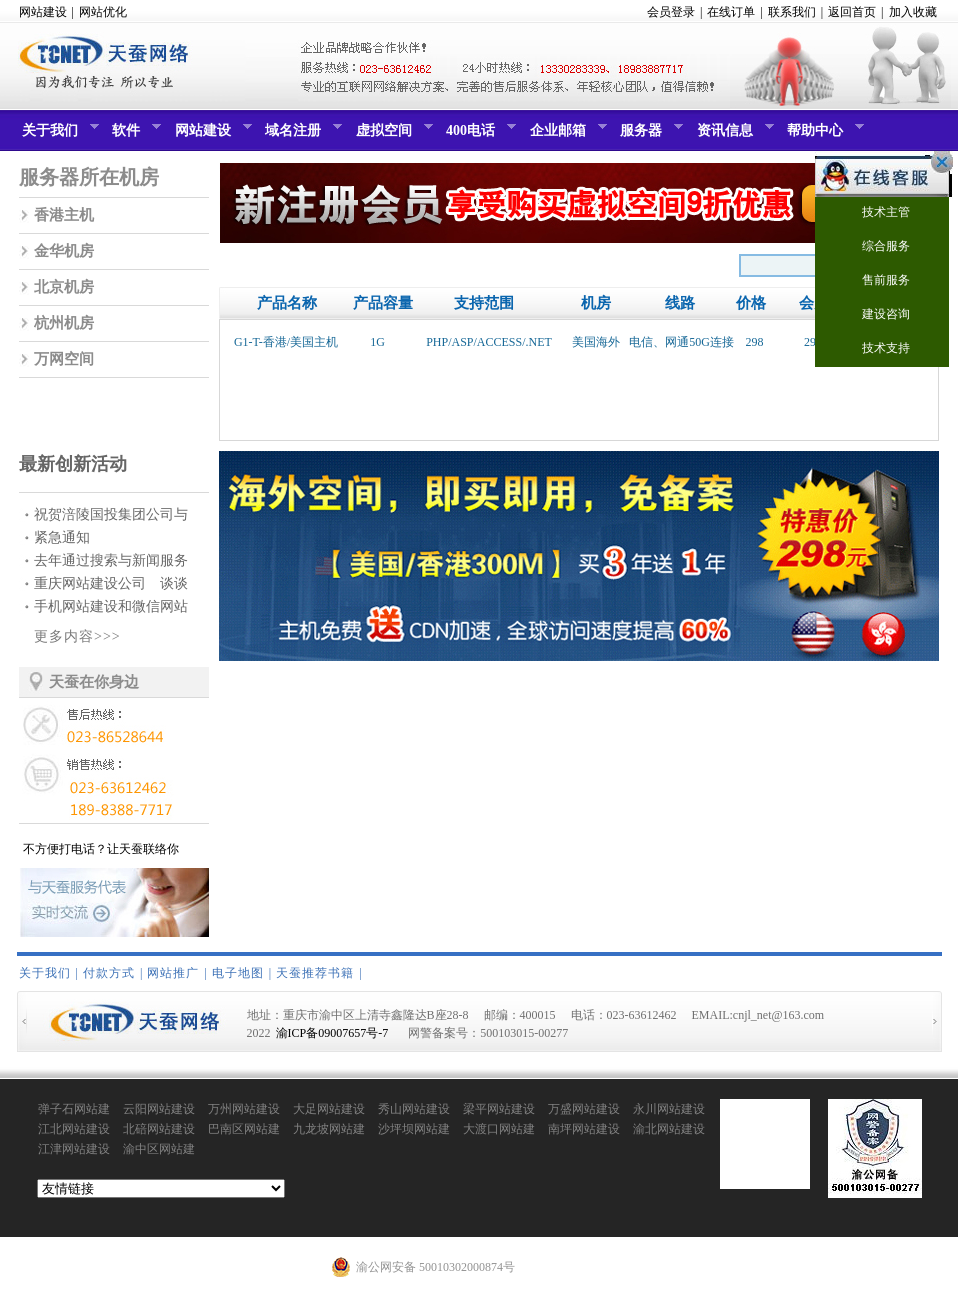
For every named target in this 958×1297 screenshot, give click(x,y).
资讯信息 (733, 135)
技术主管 (873, 213)
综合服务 (873, 247)
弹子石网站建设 (74, 1110)
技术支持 (873, 349)
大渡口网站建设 (499, 1130)
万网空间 (64, 359)
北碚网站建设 (159, 1129)
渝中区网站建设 (159, 1150)
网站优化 (103, 12)
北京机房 (64, 287)
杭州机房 (64, 323)
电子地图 (238, 973)
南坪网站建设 (584, 1129)
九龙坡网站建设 (329, 1130)
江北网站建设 (74, 1129)
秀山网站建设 (414, 1109)
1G (377, 342)
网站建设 (43, 12)
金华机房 (64, 251)
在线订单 (731, 12)
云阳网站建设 (159, 1109)
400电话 (478, 135)
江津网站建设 (74, 1149)
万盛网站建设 (584, 1109)
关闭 (937, 162)
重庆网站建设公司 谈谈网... (111, 585)
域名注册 (301, 135)
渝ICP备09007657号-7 (332, 1033)
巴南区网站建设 (244, 1130)
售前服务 (873, 281)
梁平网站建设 (499, 1109)
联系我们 (792, 12)
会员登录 (671, 12)
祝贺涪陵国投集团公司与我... (111, 516)
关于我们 (58, 135)
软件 (134, 135)
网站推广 (173, 973)
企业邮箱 (566, 135)
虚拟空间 (392, 135)
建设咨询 (873, 315)
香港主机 (64, 215)
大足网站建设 (329, 1109)
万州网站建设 (244, 1109)
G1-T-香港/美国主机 (286, 342)
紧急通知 (62, 537)
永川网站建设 (669, 1109)
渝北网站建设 (669, 1129)
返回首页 (852, 12)
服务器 (649, 135)
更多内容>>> (77, 636)
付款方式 (109, 973)
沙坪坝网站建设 (414, 1130)
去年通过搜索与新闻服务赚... (111, 562)
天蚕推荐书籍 (315, 973)
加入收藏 (913, 12)
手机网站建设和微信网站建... (111, 608)
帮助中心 (823, 135)
